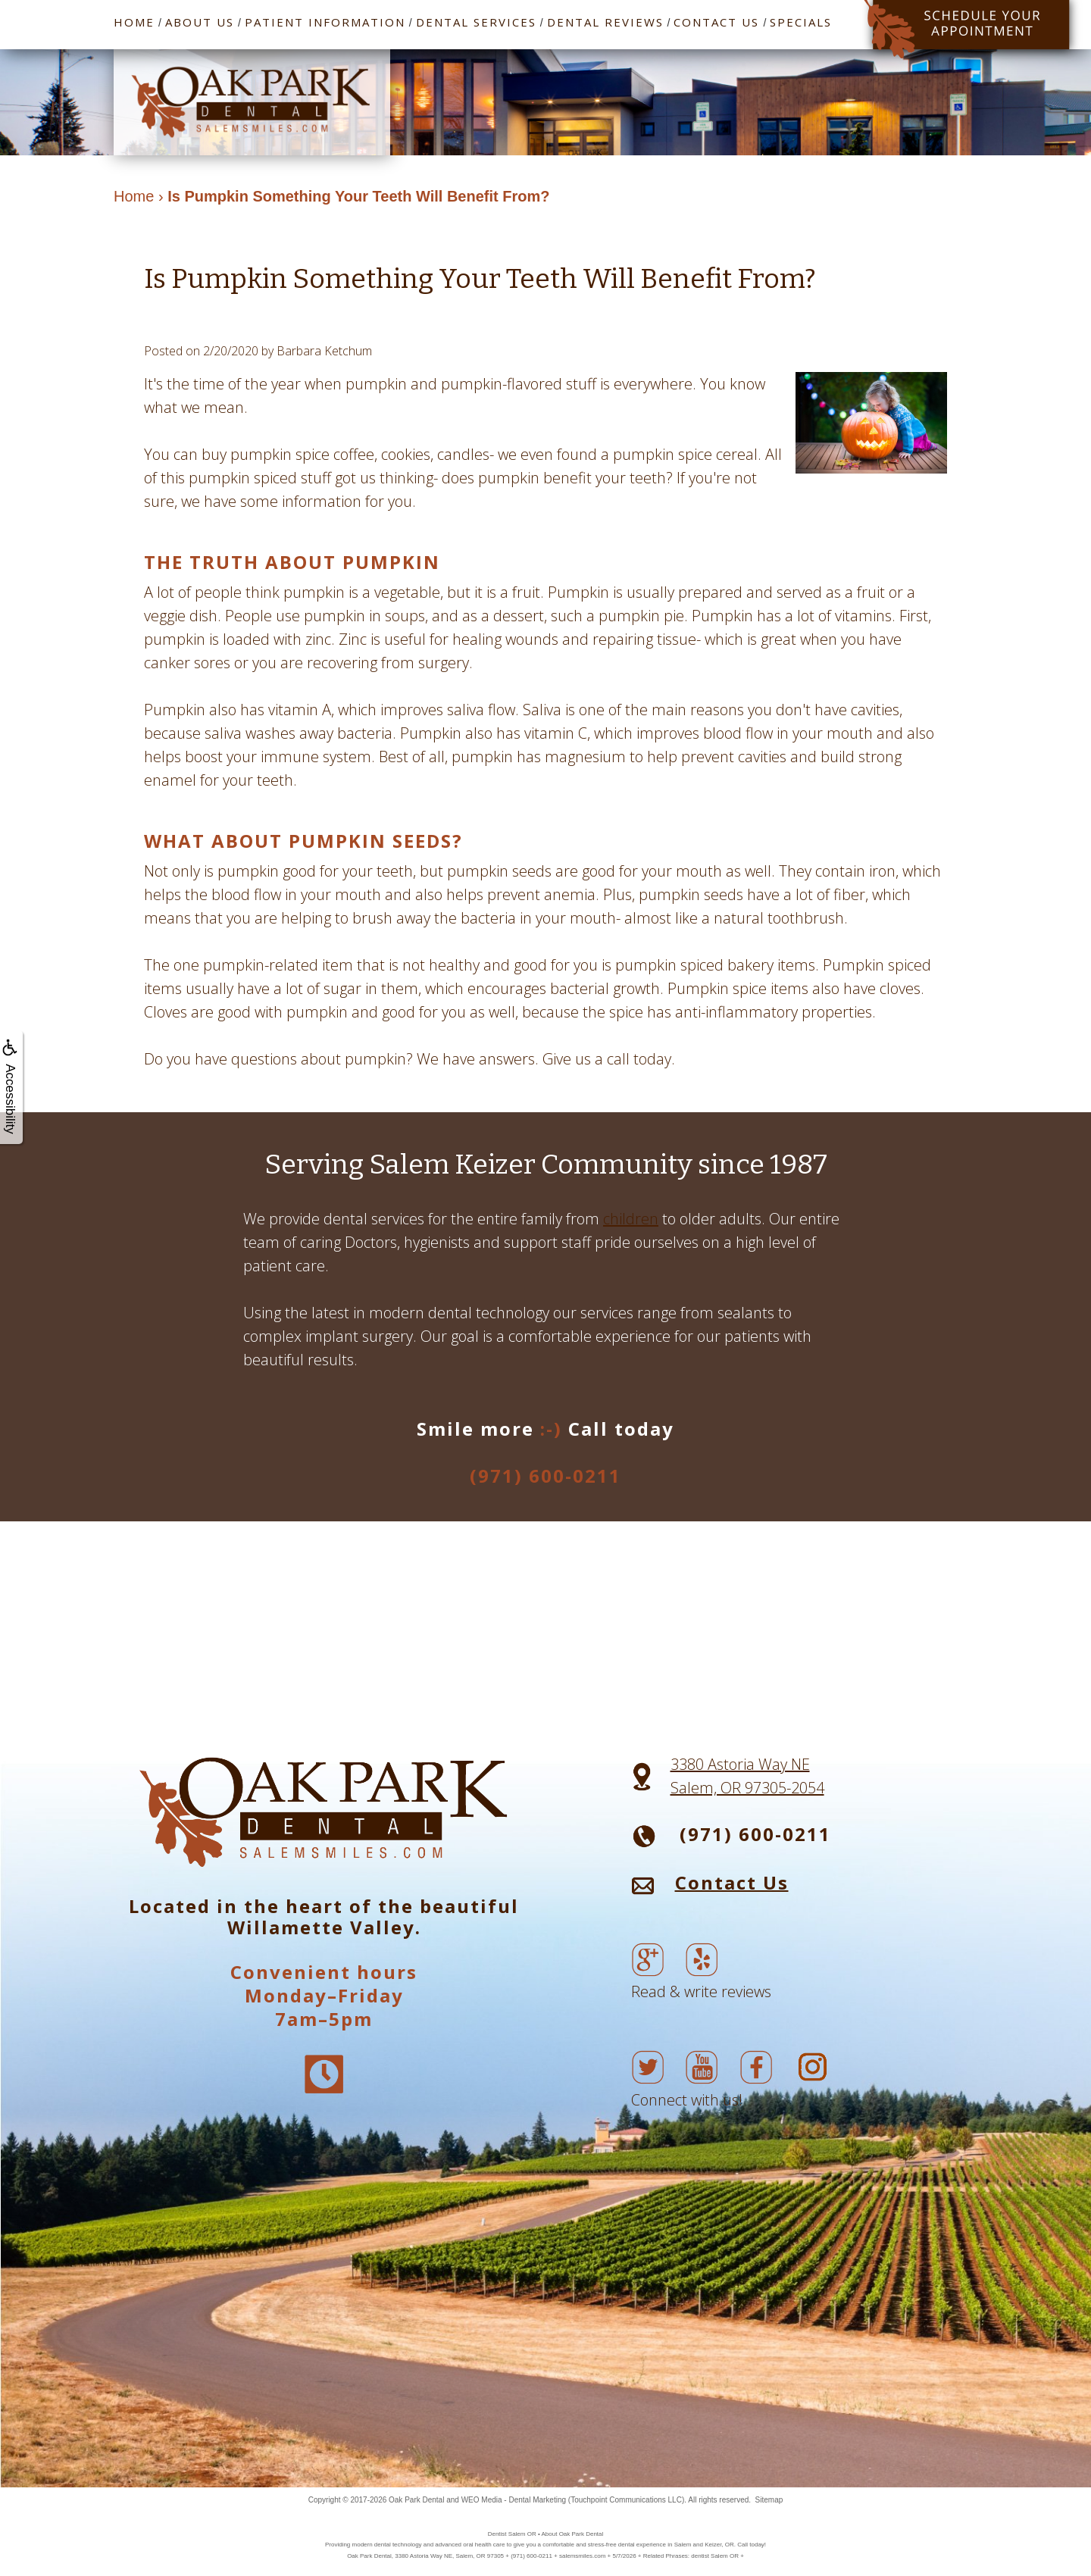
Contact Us (716, 22)
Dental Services (476, 22)
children (630, 1218)
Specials (801, 22)
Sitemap (769, 2500)
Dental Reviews (605, 22)
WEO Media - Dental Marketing (513, 2500)
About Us (199, 22)
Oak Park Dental (416, 2500)
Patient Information (325, 22)
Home (134, 22)
